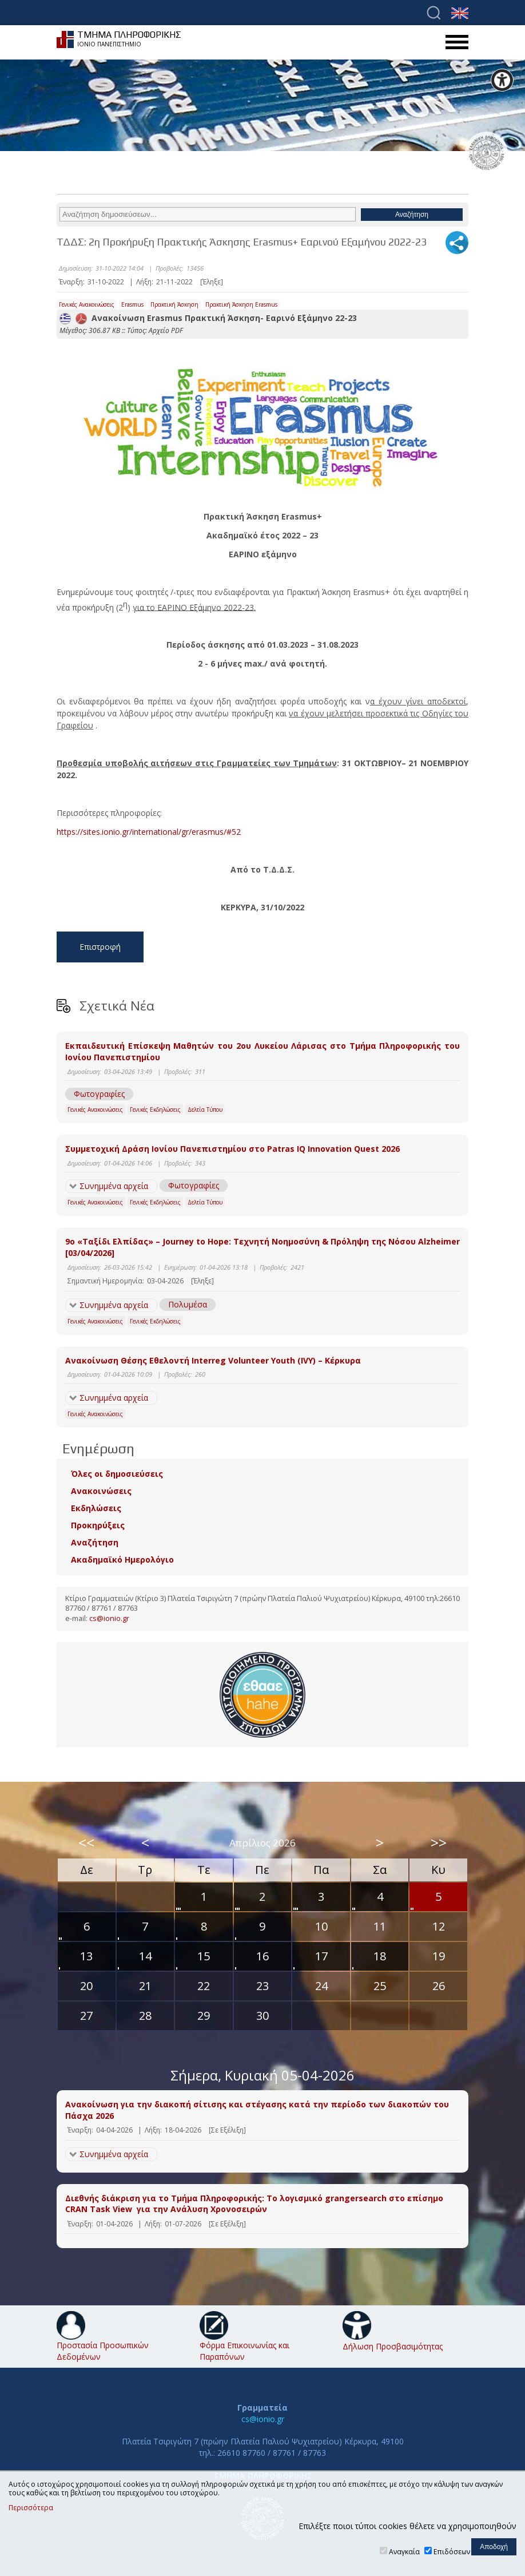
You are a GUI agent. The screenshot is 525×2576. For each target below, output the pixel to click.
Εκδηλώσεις (96, 1508)
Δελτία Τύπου (205, 1109)
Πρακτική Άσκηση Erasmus (241, 304)
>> (439, 1842)
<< (86, 1842)
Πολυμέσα (187, 1304)
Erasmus (132, 304)
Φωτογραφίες (99, 1093)
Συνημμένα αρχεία (113, 1185)
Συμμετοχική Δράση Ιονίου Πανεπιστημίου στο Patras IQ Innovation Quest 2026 (232, 1148)
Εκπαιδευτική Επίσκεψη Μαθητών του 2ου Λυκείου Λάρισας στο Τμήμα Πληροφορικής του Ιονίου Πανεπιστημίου (262, 1051)
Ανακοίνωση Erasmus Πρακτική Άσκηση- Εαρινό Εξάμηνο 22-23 (208, 317)
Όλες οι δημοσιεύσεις (117, 1473)
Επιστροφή (100, 946)
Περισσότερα (31, 2507)
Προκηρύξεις (98, 1525)
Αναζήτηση (94, 1542)
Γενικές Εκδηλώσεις (155, 1109)
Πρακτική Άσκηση (174, 304)
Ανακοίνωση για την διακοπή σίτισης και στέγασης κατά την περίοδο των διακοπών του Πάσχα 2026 (257, 2110)
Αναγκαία (404, 2552)
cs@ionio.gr (109, 1618)
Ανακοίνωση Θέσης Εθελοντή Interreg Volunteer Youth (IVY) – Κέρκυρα (213, 1360)
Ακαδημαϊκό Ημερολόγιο (122, 1559)
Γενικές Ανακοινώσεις (86, 304)
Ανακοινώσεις (101, 1490)
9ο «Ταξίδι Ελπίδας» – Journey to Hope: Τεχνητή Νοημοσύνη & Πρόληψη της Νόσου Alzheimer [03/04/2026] (262, 1247)
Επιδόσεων (451, 2552)
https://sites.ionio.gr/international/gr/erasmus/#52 (149, 831)
